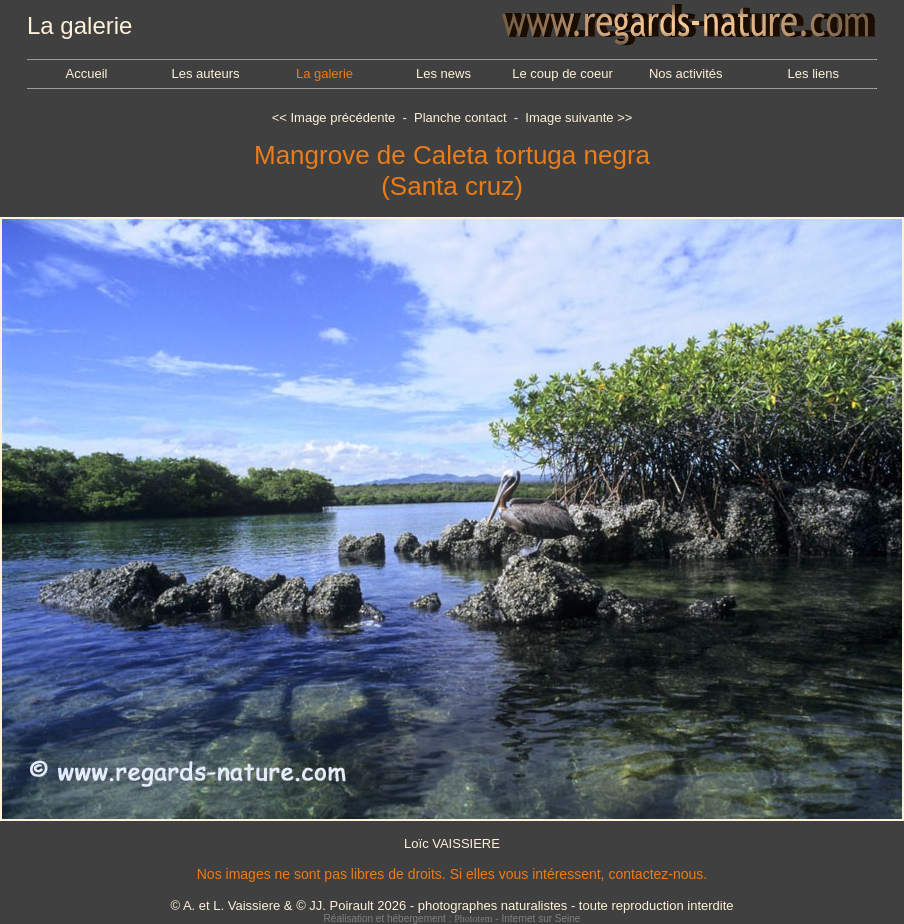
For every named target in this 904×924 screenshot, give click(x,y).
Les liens (813, 73)
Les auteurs (206, 73)
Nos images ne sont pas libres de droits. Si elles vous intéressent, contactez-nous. (452, 874)
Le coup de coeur (562, 73)
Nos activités (686, 73)
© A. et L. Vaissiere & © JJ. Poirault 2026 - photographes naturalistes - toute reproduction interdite (451, 905)
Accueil (87, 73)
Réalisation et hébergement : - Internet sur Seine (452, 918)
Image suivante (569, 117)
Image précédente (342, 117)
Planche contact (460, 117)
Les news (443, 73)
